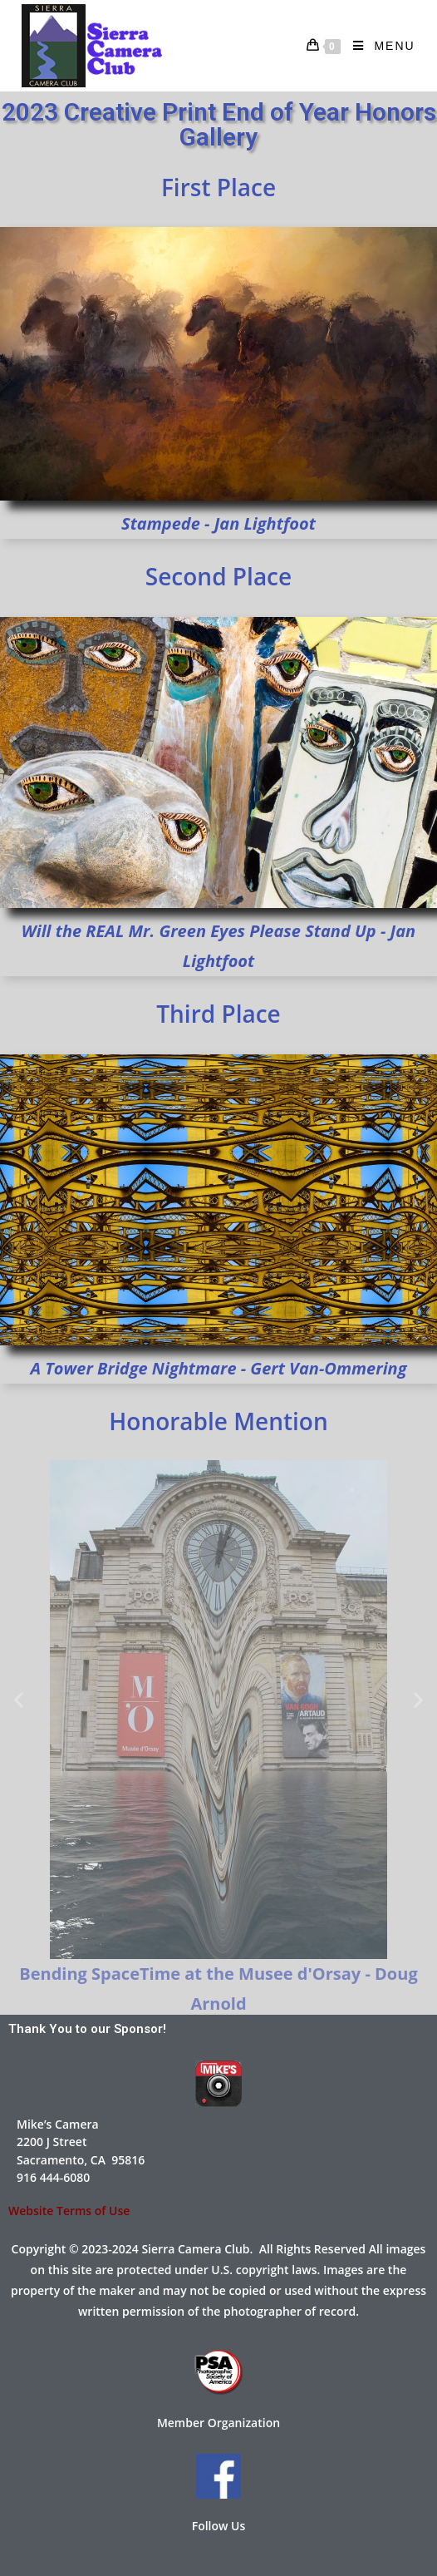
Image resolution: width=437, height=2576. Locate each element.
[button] (18, 1700)
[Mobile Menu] (378, 45)
